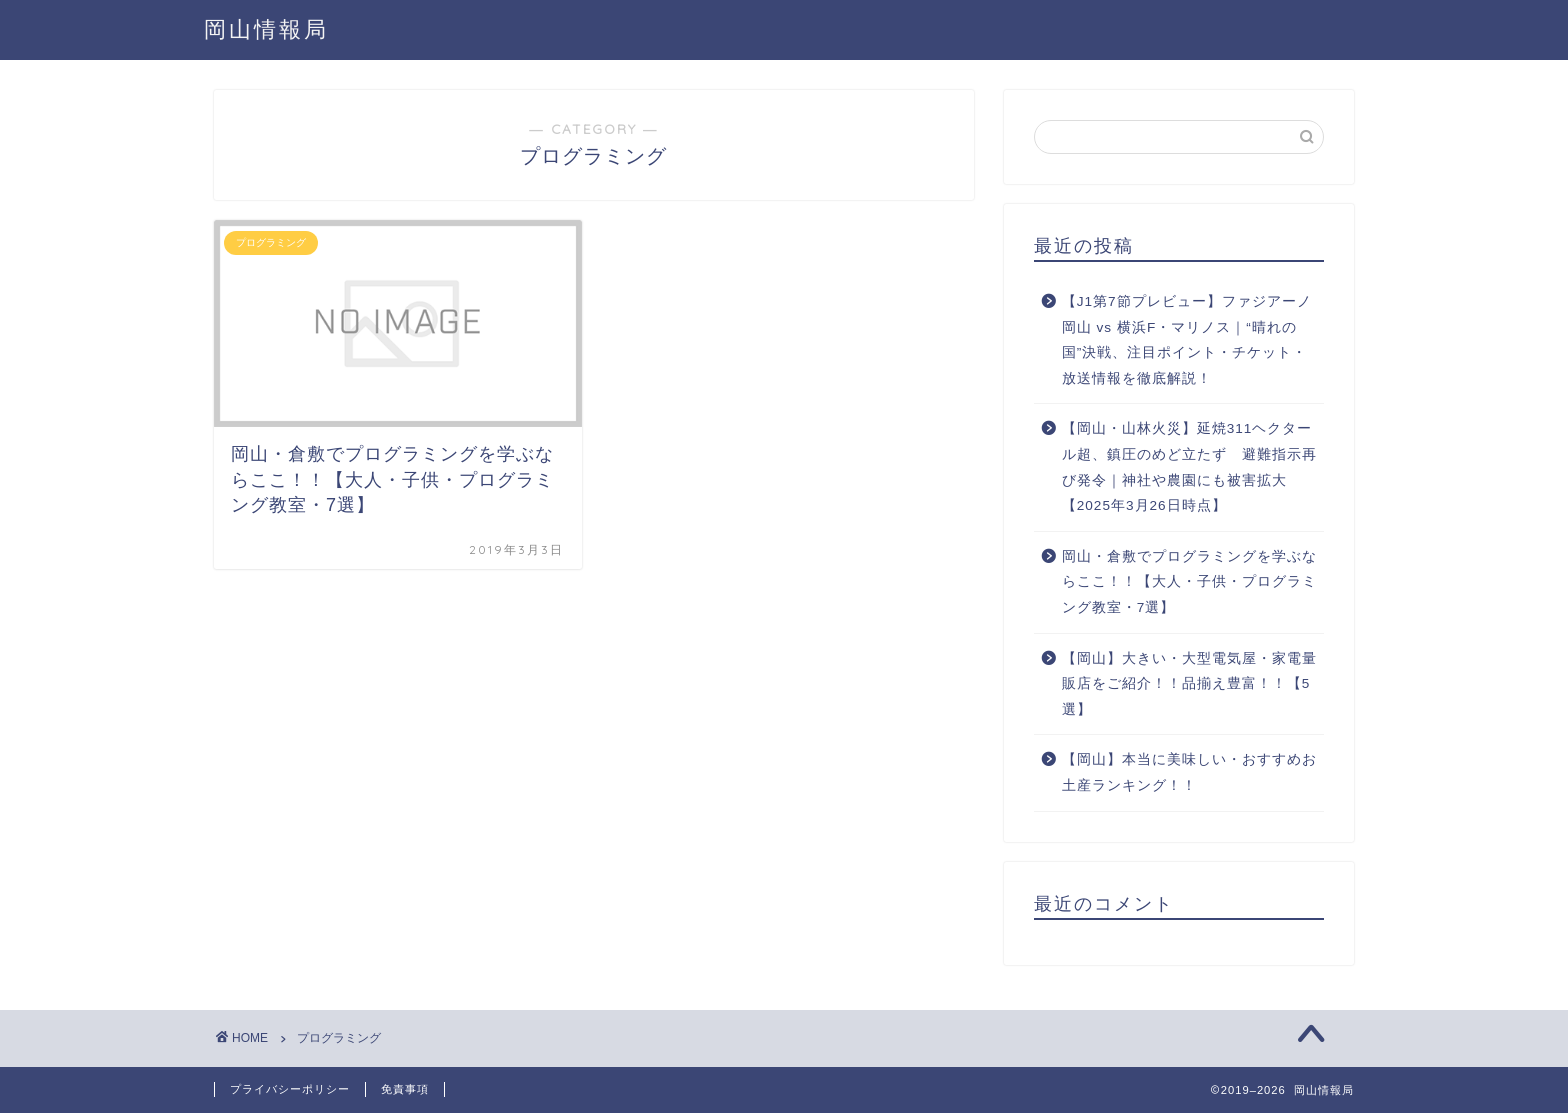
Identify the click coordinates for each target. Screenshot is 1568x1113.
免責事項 (405, 1089)
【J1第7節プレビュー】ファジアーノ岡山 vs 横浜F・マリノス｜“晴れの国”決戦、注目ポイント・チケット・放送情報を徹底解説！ (1187, 340)
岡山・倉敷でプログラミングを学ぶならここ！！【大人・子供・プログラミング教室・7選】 (1189, 582)
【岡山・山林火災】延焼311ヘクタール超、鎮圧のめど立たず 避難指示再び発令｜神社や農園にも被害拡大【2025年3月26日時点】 (1189, 467)
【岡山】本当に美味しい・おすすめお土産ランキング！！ (1189, 772)
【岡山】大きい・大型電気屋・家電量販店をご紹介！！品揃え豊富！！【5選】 (1189, 684)
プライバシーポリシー (290, 1089)
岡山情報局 (266, 28)
